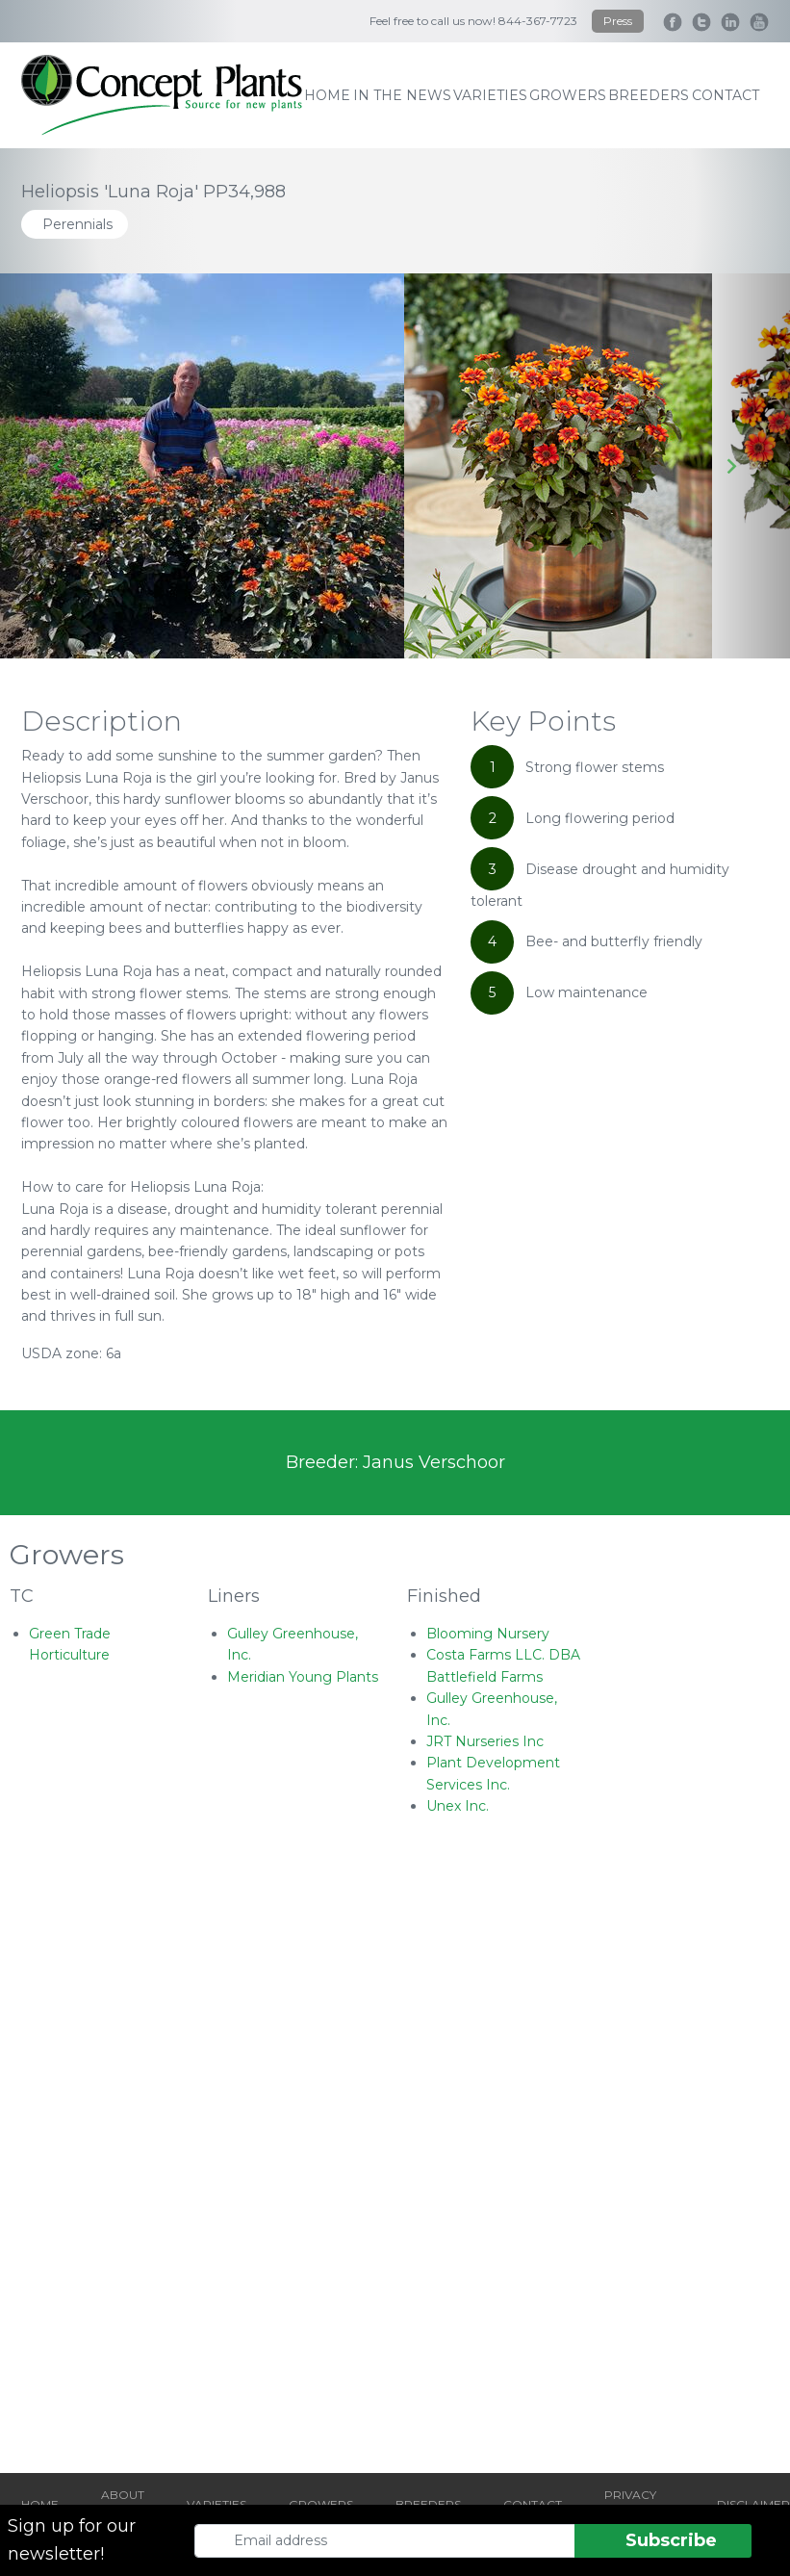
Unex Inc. (457, 1806)
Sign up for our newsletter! (72, 2539)
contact (725, 95)
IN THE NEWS (402, 95)
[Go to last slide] (59, 465)
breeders (648, 95)
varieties (490, 95)
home (327, 95)
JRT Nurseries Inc (485, 1741)
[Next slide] (731, 465)
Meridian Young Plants (302, 1677)
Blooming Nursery (487, 1633)
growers (567, 95)
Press (617, 20)
